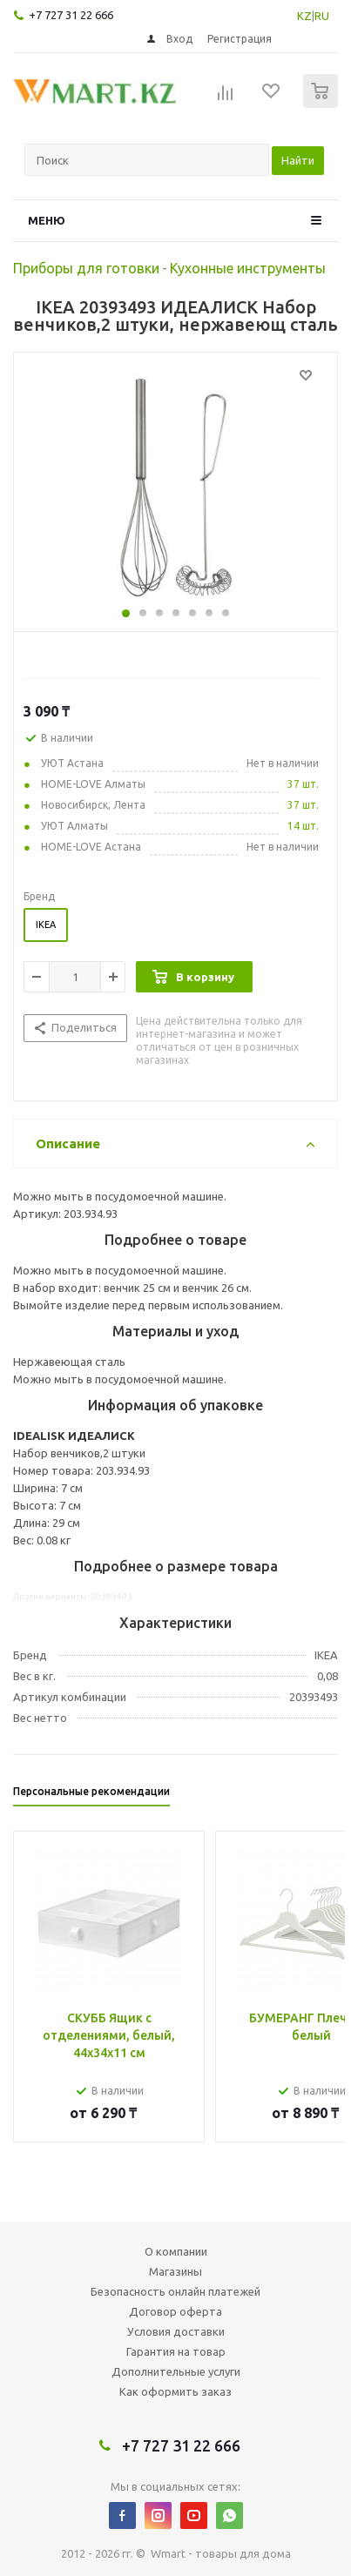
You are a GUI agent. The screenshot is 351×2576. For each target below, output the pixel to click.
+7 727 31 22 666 (71, 15)
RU (321, 16)
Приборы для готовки (86, 268)
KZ (304, 16)
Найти (297, 160)
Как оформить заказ (175, 2391)
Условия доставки (176, 2331)
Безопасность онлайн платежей (175, 2291)
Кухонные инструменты (248, 268)
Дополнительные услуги (175, 2371)
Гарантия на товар (176, 2351)
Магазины (175, 2271)
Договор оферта (175, 2311)
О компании (176, 2251)
